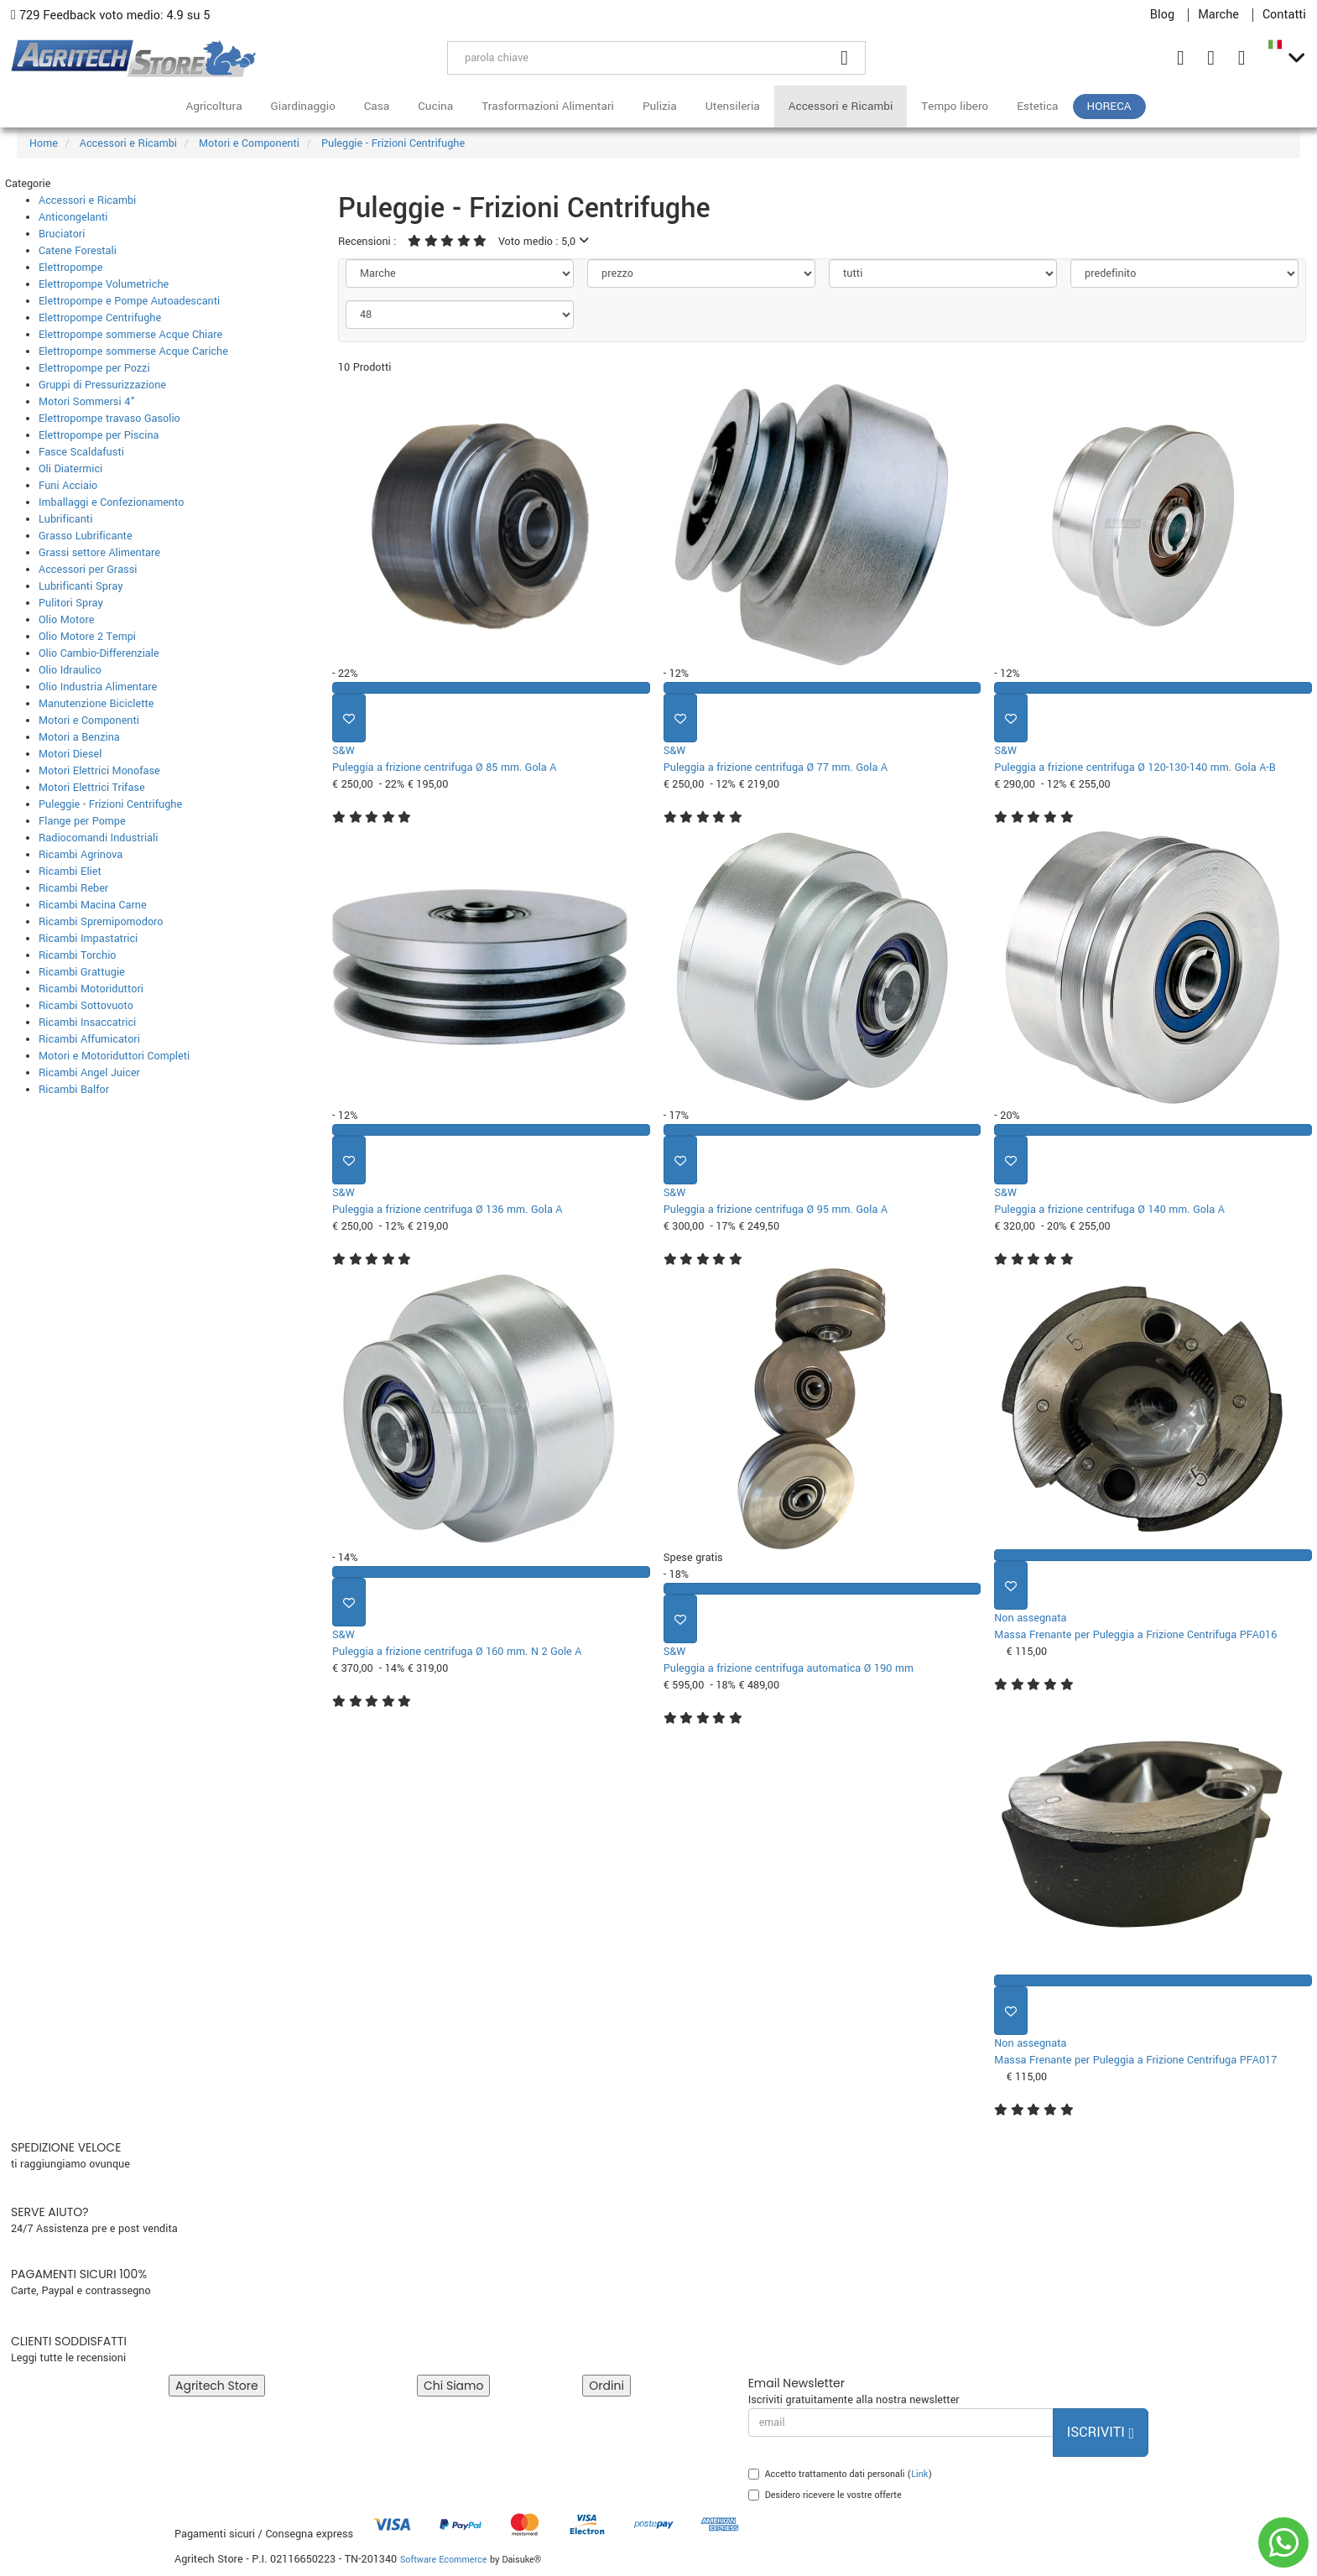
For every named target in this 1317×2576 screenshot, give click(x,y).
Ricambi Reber (73, 888)
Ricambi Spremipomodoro (101, 921)
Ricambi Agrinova (80, 854)
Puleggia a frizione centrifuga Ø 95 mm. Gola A (776, 1209)
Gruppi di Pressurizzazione (102, 385)
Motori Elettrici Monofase (99, 770)
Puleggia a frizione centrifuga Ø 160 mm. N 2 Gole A (456, 1651)
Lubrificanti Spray (81, 586)
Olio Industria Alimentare (98, 687)
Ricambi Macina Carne (93, 905)
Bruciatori (62, 234)
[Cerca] (845, 58)
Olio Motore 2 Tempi (87, 636)
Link (919, 2474)
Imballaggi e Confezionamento (112, 502)
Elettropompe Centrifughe (100, 317)
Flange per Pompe (82, 821)
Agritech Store (216, 2385)
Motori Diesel (70, 754)
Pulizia (660, 106)
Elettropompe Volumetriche (104, 284)
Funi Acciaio (68, 485)
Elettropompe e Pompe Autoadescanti (129, 301)
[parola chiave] (636, 58)
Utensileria (732, 106)
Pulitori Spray (71, 603)
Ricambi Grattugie (82, 972)
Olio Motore (66, 619)
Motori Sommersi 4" (87, 401)
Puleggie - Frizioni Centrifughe (110, 804)
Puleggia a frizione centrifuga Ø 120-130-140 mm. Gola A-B (1135, 767)
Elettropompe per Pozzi (94, 368)
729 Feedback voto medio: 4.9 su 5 (111, 15)
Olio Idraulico (70, 670)
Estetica (1037, 106)
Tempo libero (954, 106)
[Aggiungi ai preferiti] (349, 718)
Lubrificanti (65, 519)
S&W (343, 750)
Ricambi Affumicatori (89, 1039)
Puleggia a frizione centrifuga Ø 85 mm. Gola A (444, 767)
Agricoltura (213, 106)
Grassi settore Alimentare (99, 552)
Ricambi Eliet (70, 871)
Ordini (606, 2385)
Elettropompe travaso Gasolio (109, 418)
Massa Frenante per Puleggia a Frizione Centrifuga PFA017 (1135, 2060)
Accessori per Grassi (88, 569)
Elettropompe (70, 267)
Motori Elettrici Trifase (92, 787)
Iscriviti (1100, 2432)
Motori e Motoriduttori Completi (114, 1056)
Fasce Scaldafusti (81, 452)
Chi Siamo (453, 2385)
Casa (376, 106)
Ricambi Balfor (74, 1089)
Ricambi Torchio (77, 955)
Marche (1218, 15)
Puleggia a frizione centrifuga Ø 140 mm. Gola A (1109, 1209)
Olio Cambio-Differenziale (99, 653)
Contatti (1284, 15)
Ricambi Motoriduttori (91, 989)
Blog (1162, 15)
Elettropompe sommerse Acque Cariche (133, 351)
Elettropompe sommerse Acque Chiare (130, 334)
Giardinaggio (303, 106)
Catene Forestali (78, 250)
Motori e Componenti (89, 720)
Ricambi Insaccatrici (87, 1022)
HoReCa (1109, 106)
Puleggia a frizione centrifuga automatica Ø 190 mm (789, 1668)
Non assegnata (1030, 1618)
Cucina (435, 106)
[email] (901, 2422)
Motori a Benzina (79, 737)
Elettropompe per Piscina (99, 435)
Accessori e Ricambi (841, 106)
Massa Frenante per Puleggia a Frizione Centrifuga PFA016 (1135, 1634)
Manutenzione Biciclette (96, 703)
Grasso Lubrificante (86, 536)
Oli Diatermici (70, 468)
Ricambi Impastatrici (88, 938)
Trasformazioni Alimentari (548, 106)
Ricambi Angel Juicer (89, 1072)
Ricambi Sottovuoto (86, 1005)
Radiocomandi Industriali (98, 838)
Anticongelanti (73, 217)
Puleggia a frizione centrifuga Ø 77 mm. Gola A (776, 767)
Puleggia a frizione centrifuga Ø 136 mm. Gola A (447, 1209)
